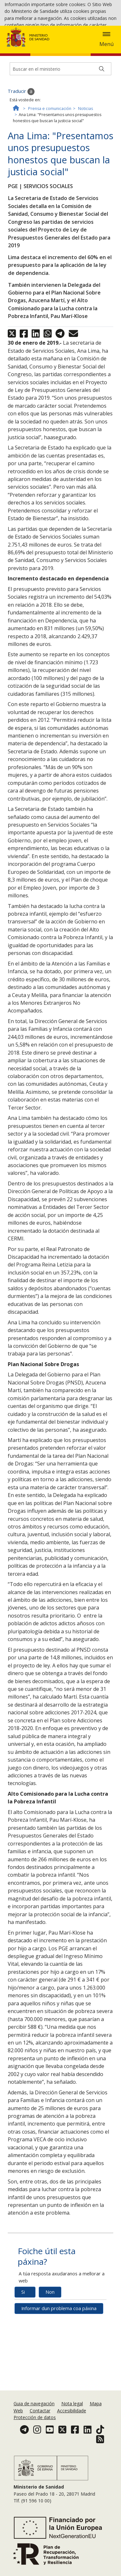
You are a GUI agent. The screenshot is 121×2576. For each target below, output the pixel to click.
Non (50, 2371)
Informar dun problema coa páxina (58, 2388)
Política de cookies (24, 57)
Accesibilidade (71, 2446)
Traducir (21, 170)
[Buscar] (101, 148)
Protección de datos (35, 2453)
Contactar (40, 2446)
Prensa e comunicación (49, 188)
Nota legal (72, 2439)
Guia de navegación (34, 2439)
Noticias (85, 188)
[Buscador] (60, 147)
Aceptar (58, 57)
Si (23, 2371)
